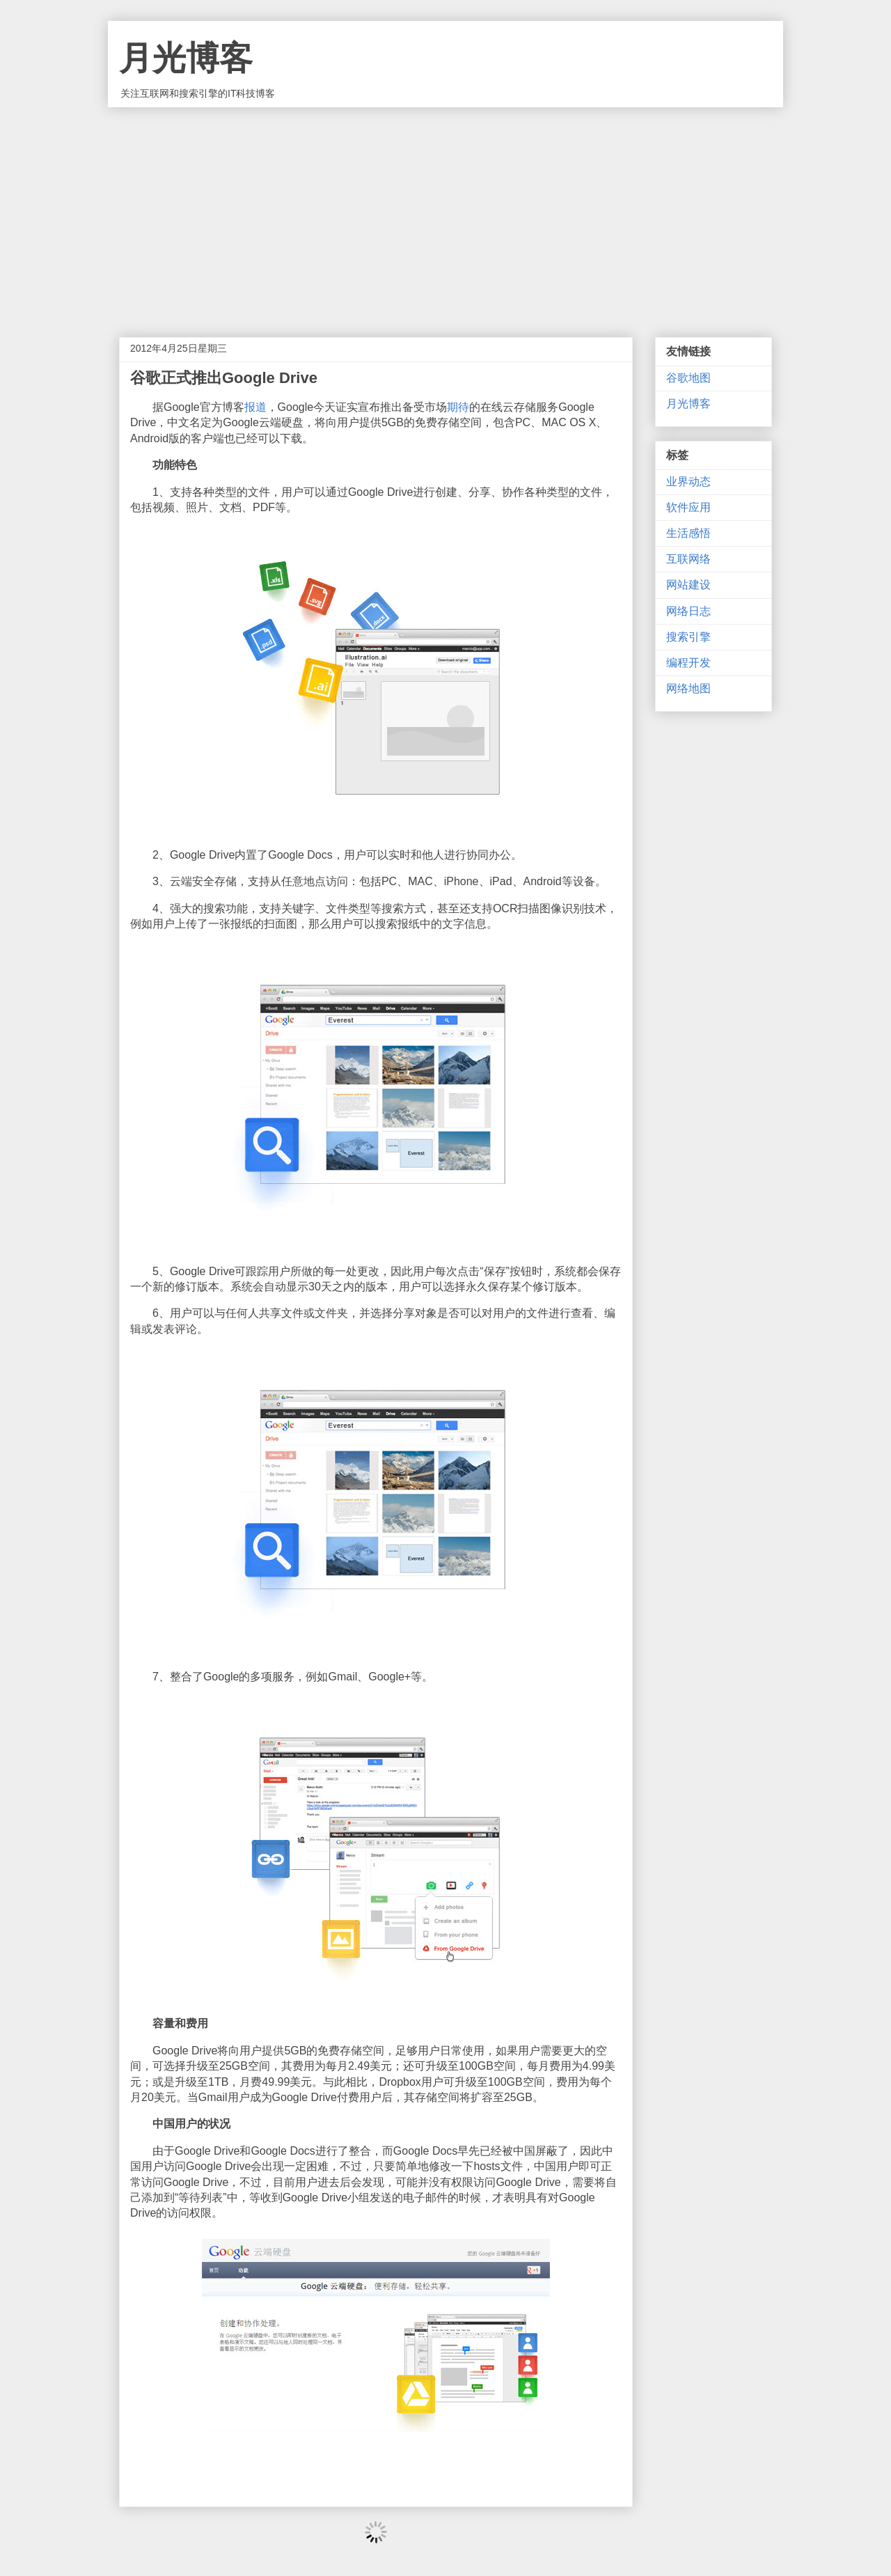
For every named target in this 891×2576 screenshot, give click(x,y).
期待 (458, 407)
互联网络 (688, 559)
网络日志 (688, 611)
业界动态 (688, 481)
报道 (255, 407)
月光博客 (186, 58)
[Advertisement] (445, 211)
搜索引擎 (688, 637)
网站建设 (688, 585)
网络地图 (688, 688)
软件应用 (688, 507)
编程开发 (688, 663)
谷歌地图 (688, 378)
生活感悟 (688, 533)
